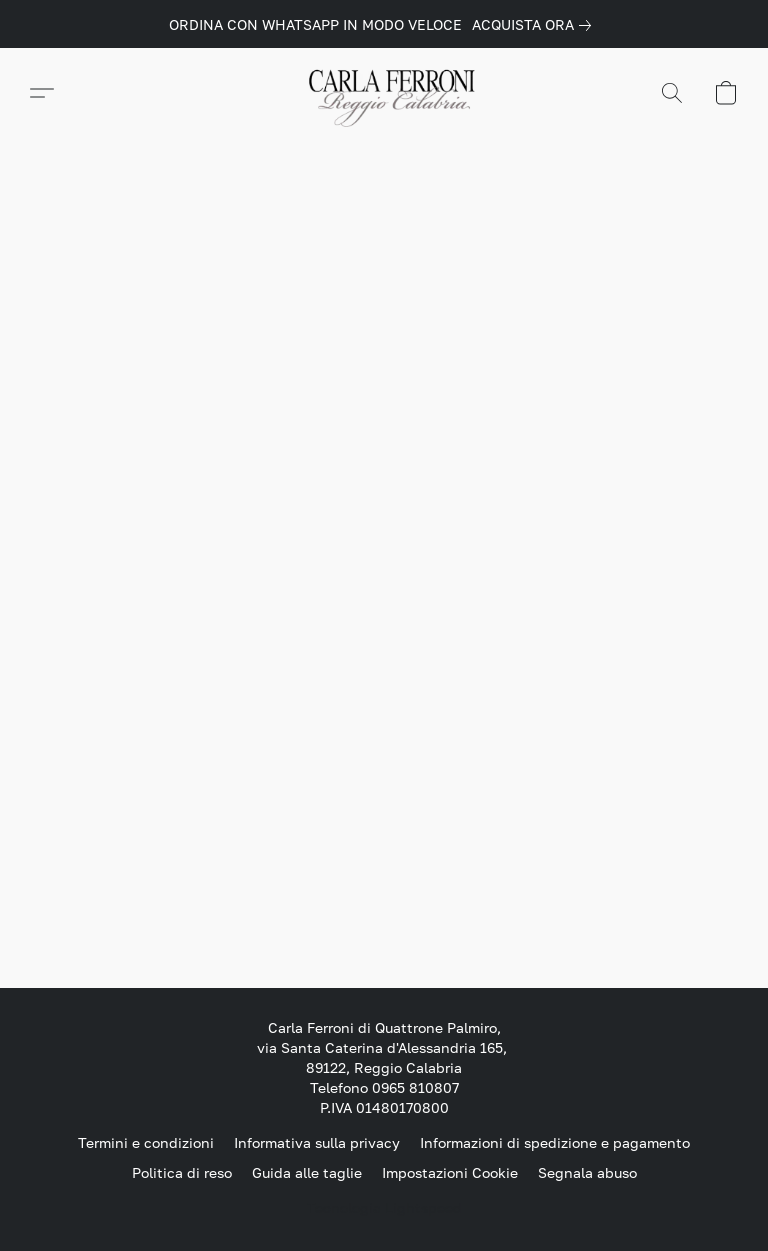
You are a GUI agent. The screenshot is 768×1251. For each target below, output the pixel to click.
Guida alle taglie (307, 1172)
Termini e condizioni (146, 1142)
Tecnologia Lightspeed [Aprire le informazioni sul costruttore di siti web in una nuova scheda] (384, 1207)
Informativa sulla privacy (317, 1142)
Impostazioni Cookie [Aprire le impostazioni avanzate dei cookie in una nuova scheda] (450, 1172)
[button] (384, 93)
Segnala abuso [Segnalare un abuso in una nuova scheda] (587, 1172)
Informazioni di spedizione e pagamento (555, 1142)
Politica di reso (182, 1172)
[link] (535, 25)
